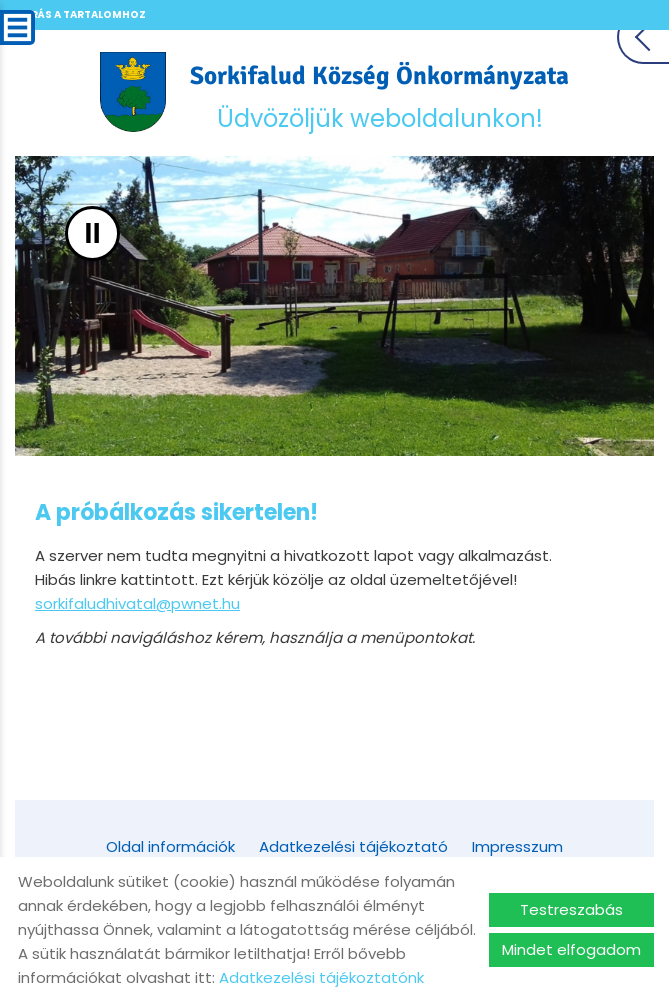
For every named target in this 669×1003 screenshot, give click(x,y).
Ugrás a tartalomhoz (80, 14)
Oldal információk (170, 846)
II (92, 233)
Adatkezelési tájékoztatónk (321, 977)
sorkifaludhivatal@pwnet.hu (137, 603)
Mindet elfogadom (571, 949)
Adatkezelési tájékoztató (353, 846)
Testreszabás (571, 909)
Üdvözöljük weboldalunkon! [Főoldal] (379, 97)
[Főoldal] (133, 92)
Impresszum (517, 846)
